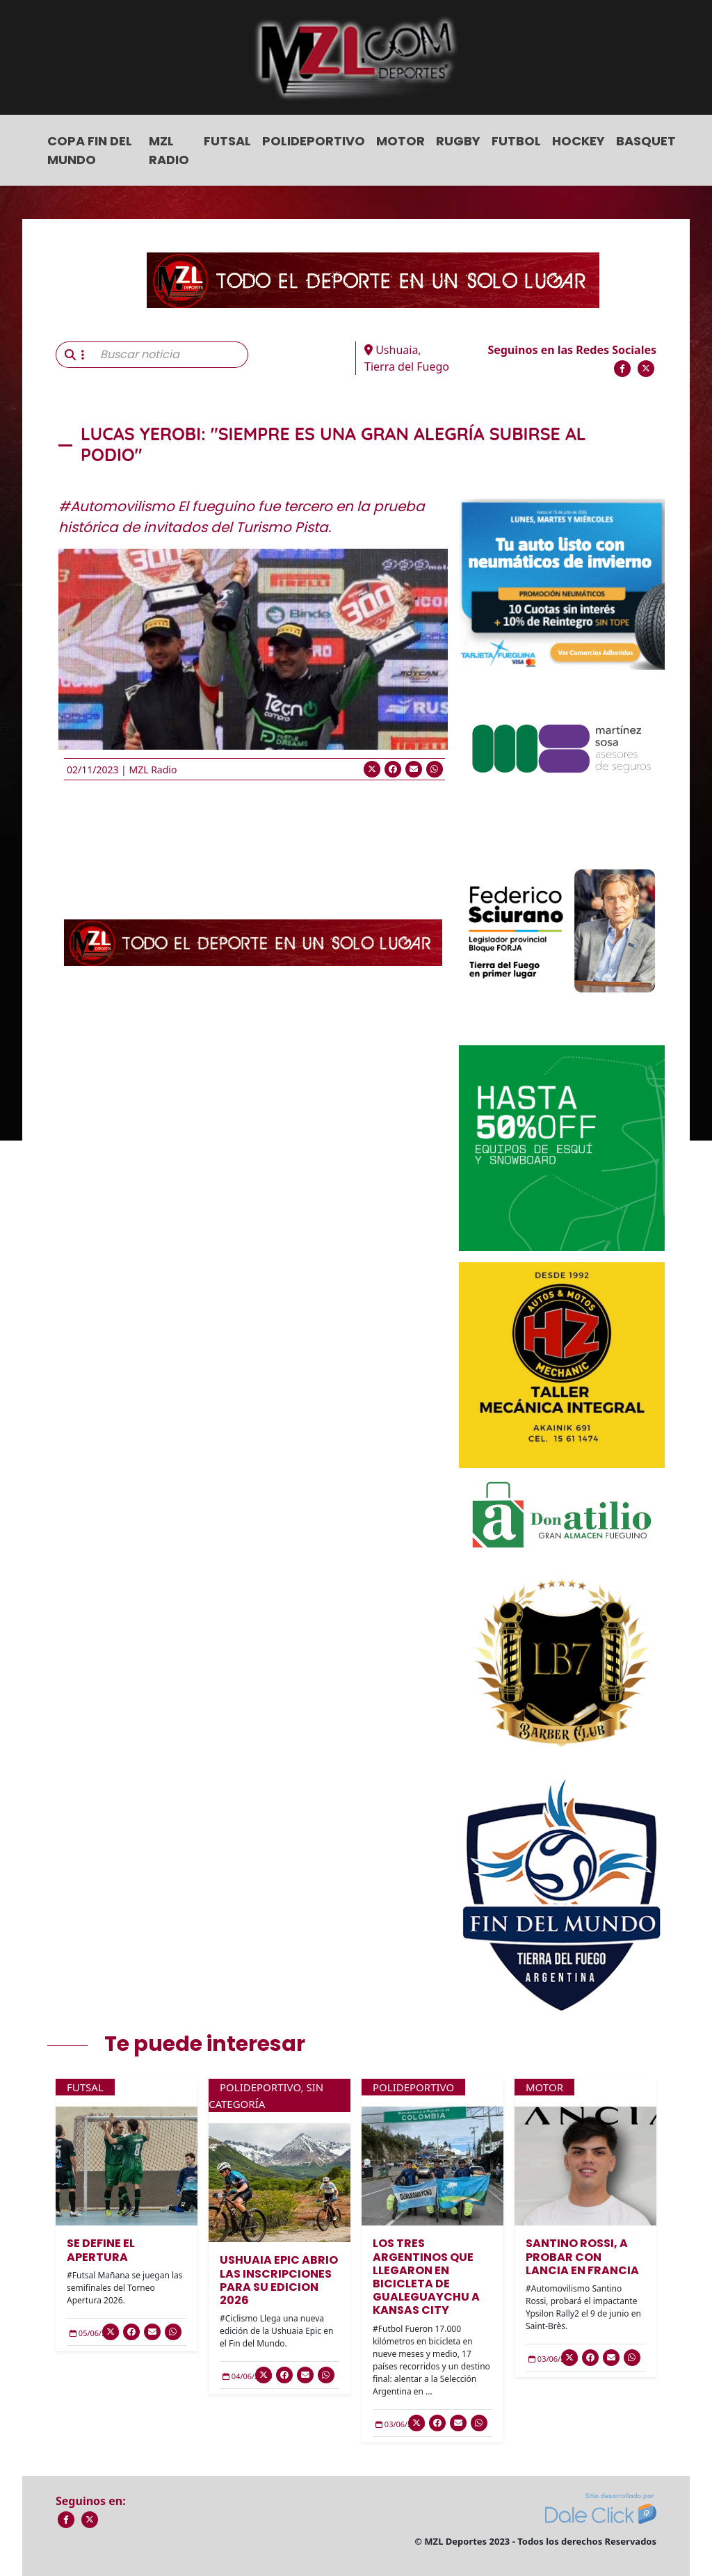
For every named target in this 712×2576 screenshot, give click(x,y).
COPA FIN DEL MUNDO (89, 150)
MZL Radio (169, 150)
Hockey (578, 141)
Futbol (516, 141)
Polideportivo (313, 141)
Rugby (458, 141)
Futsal (227, 141)
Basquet (646, 141)
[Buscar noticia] (170, 354)
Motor (400, 141)
